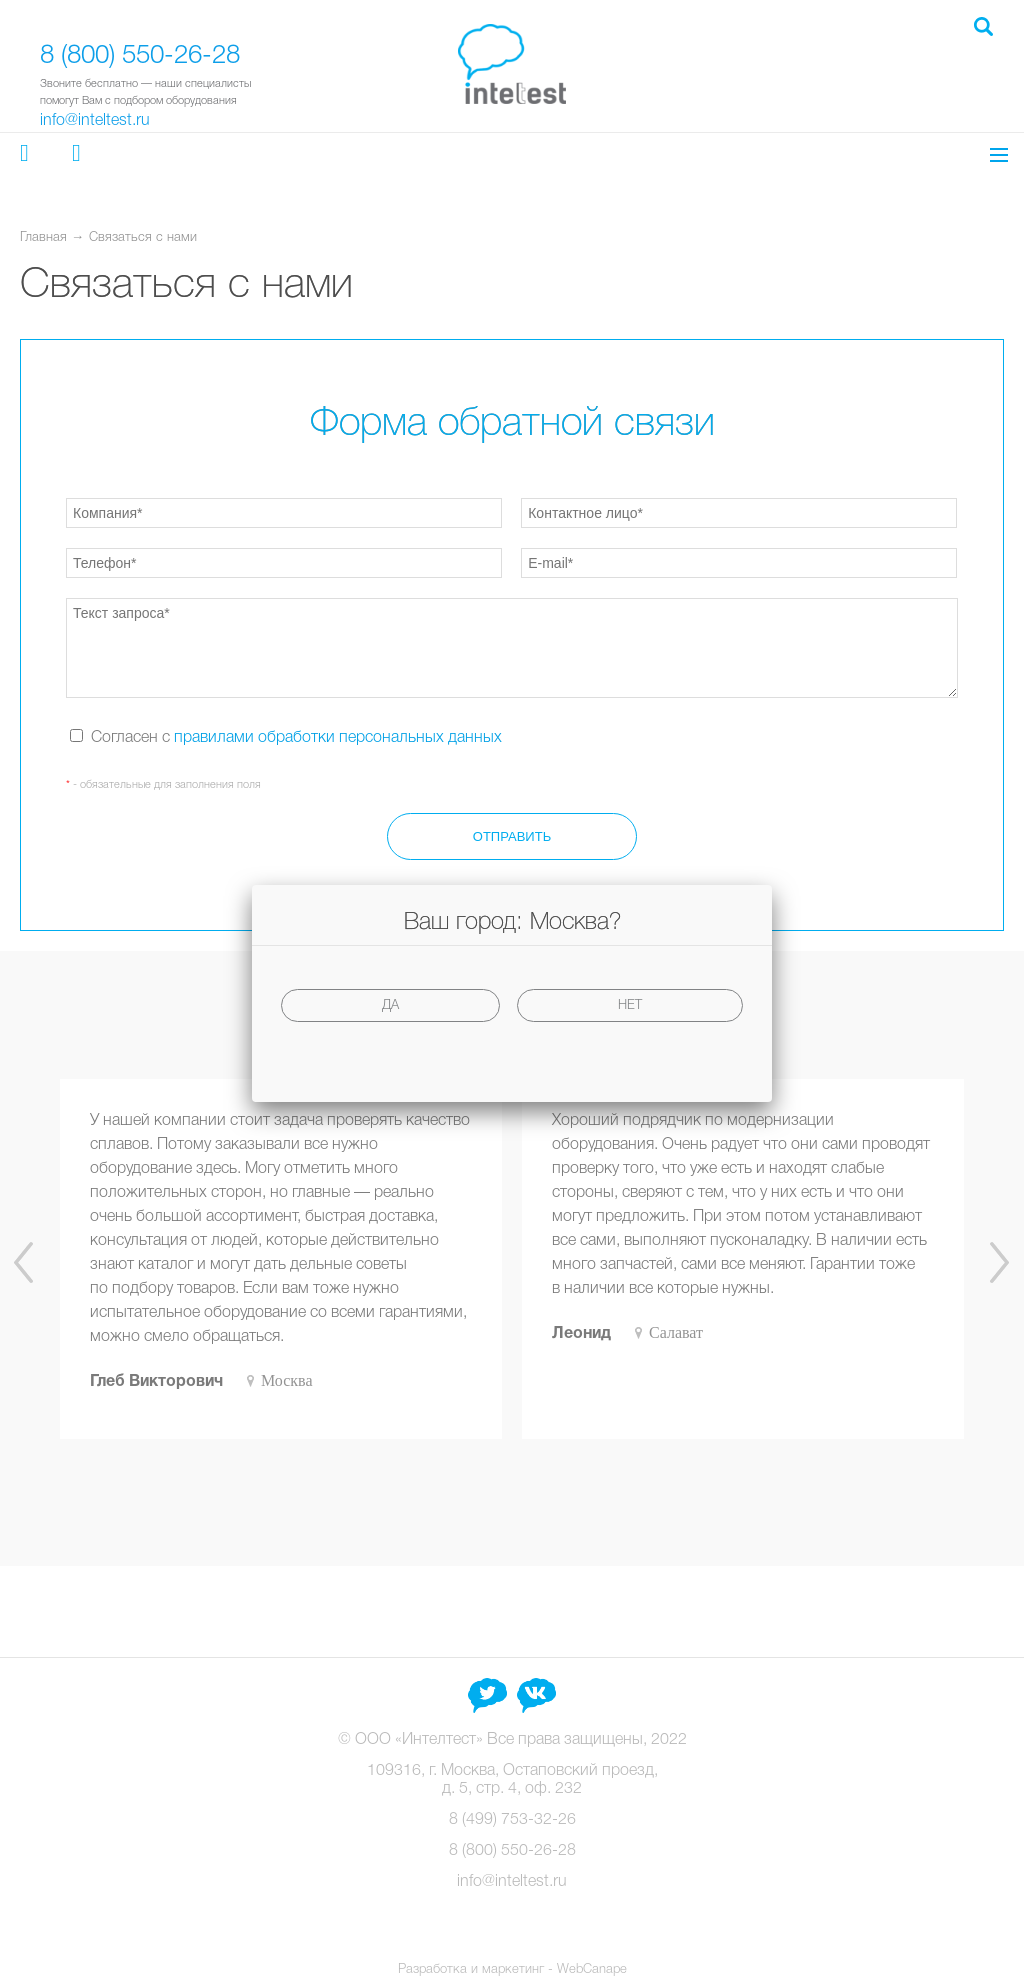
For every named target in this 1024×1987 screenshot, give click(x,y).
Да (390, 1005)
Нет (630, 1005)
